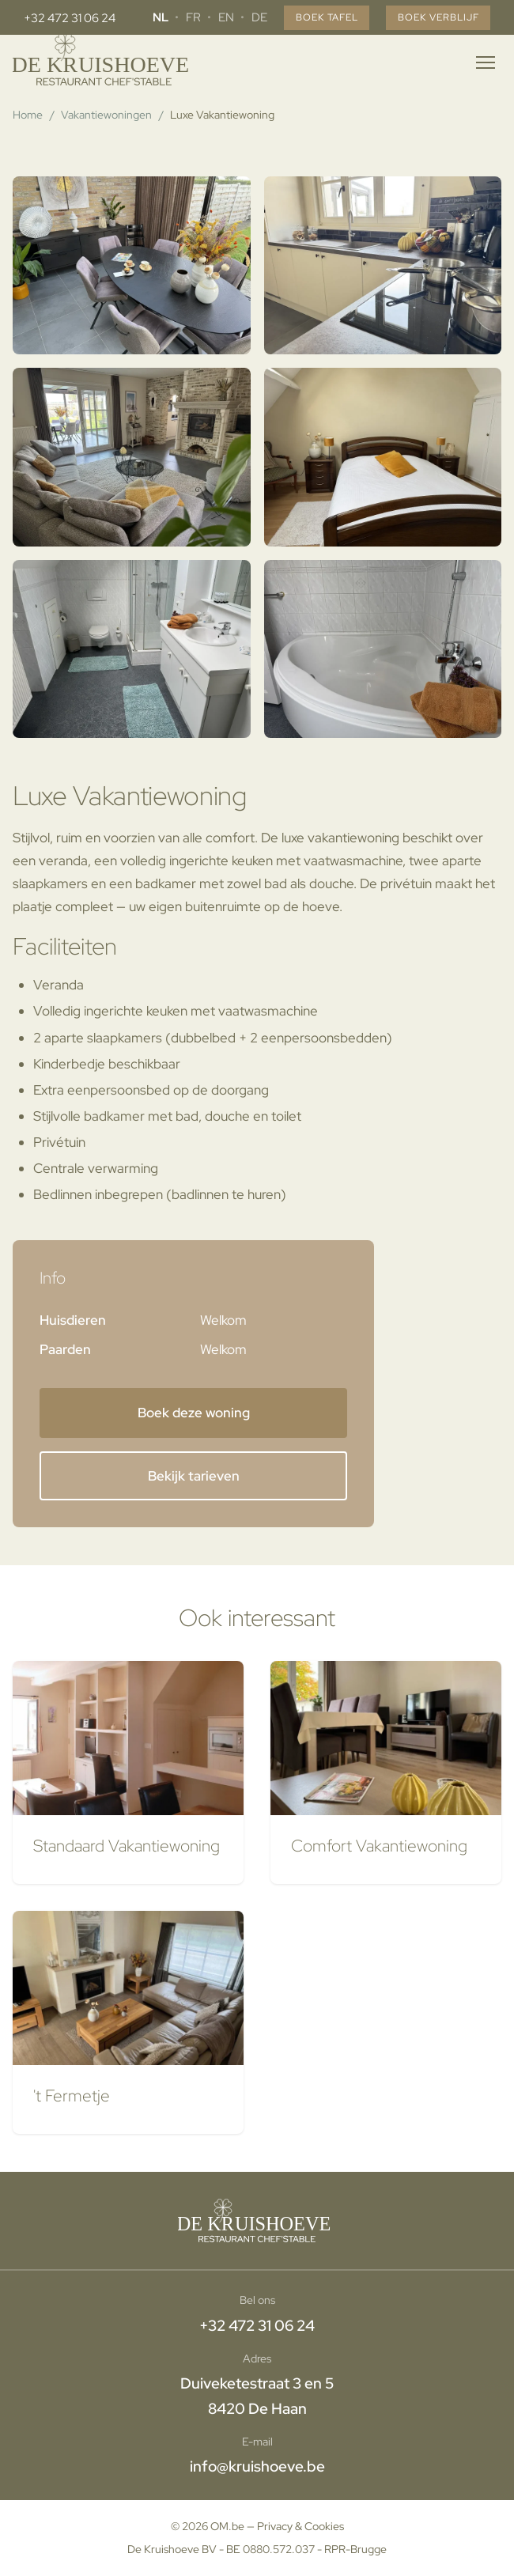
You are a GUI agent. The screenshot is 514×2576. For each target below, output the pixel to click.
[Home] (104, 62)
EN (206, 17)
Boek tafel (311, 18)
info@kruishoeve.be (257, 2466)
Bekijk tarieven (194, 1476)
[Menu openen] (485, 62)
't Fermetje (71, 2095)
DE (240, 17)
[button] (132, 265)
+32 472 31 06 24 (69, 18)
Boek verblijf (433, 18)
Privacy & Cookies (300, 2525)
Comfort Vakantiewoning (379, 1845)
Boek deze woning (194, 1412)
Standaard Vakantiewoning (126, 1845)
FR (173, 17)
